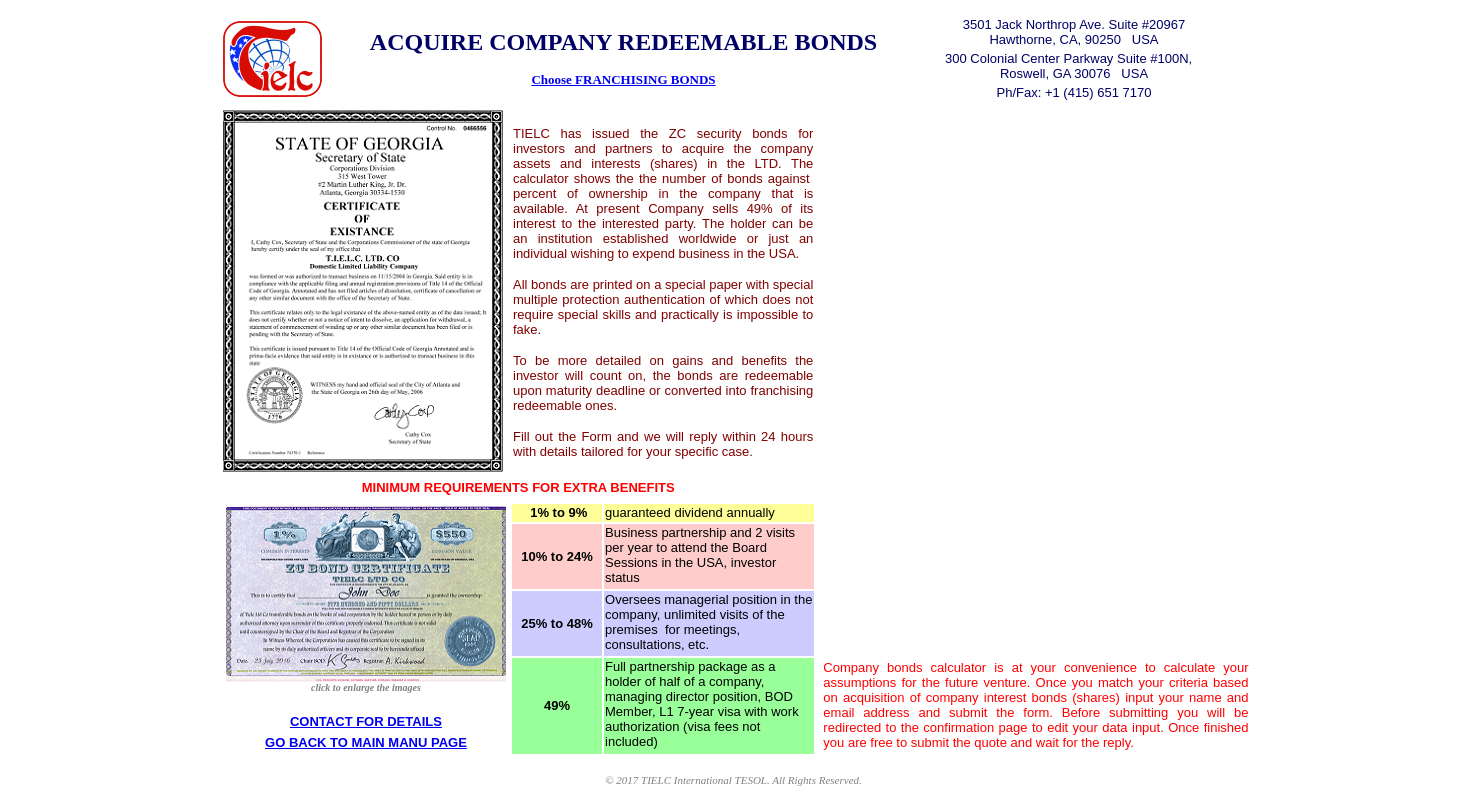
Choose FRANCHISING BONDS (623, 79)
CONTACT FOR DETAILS (366, 721)
